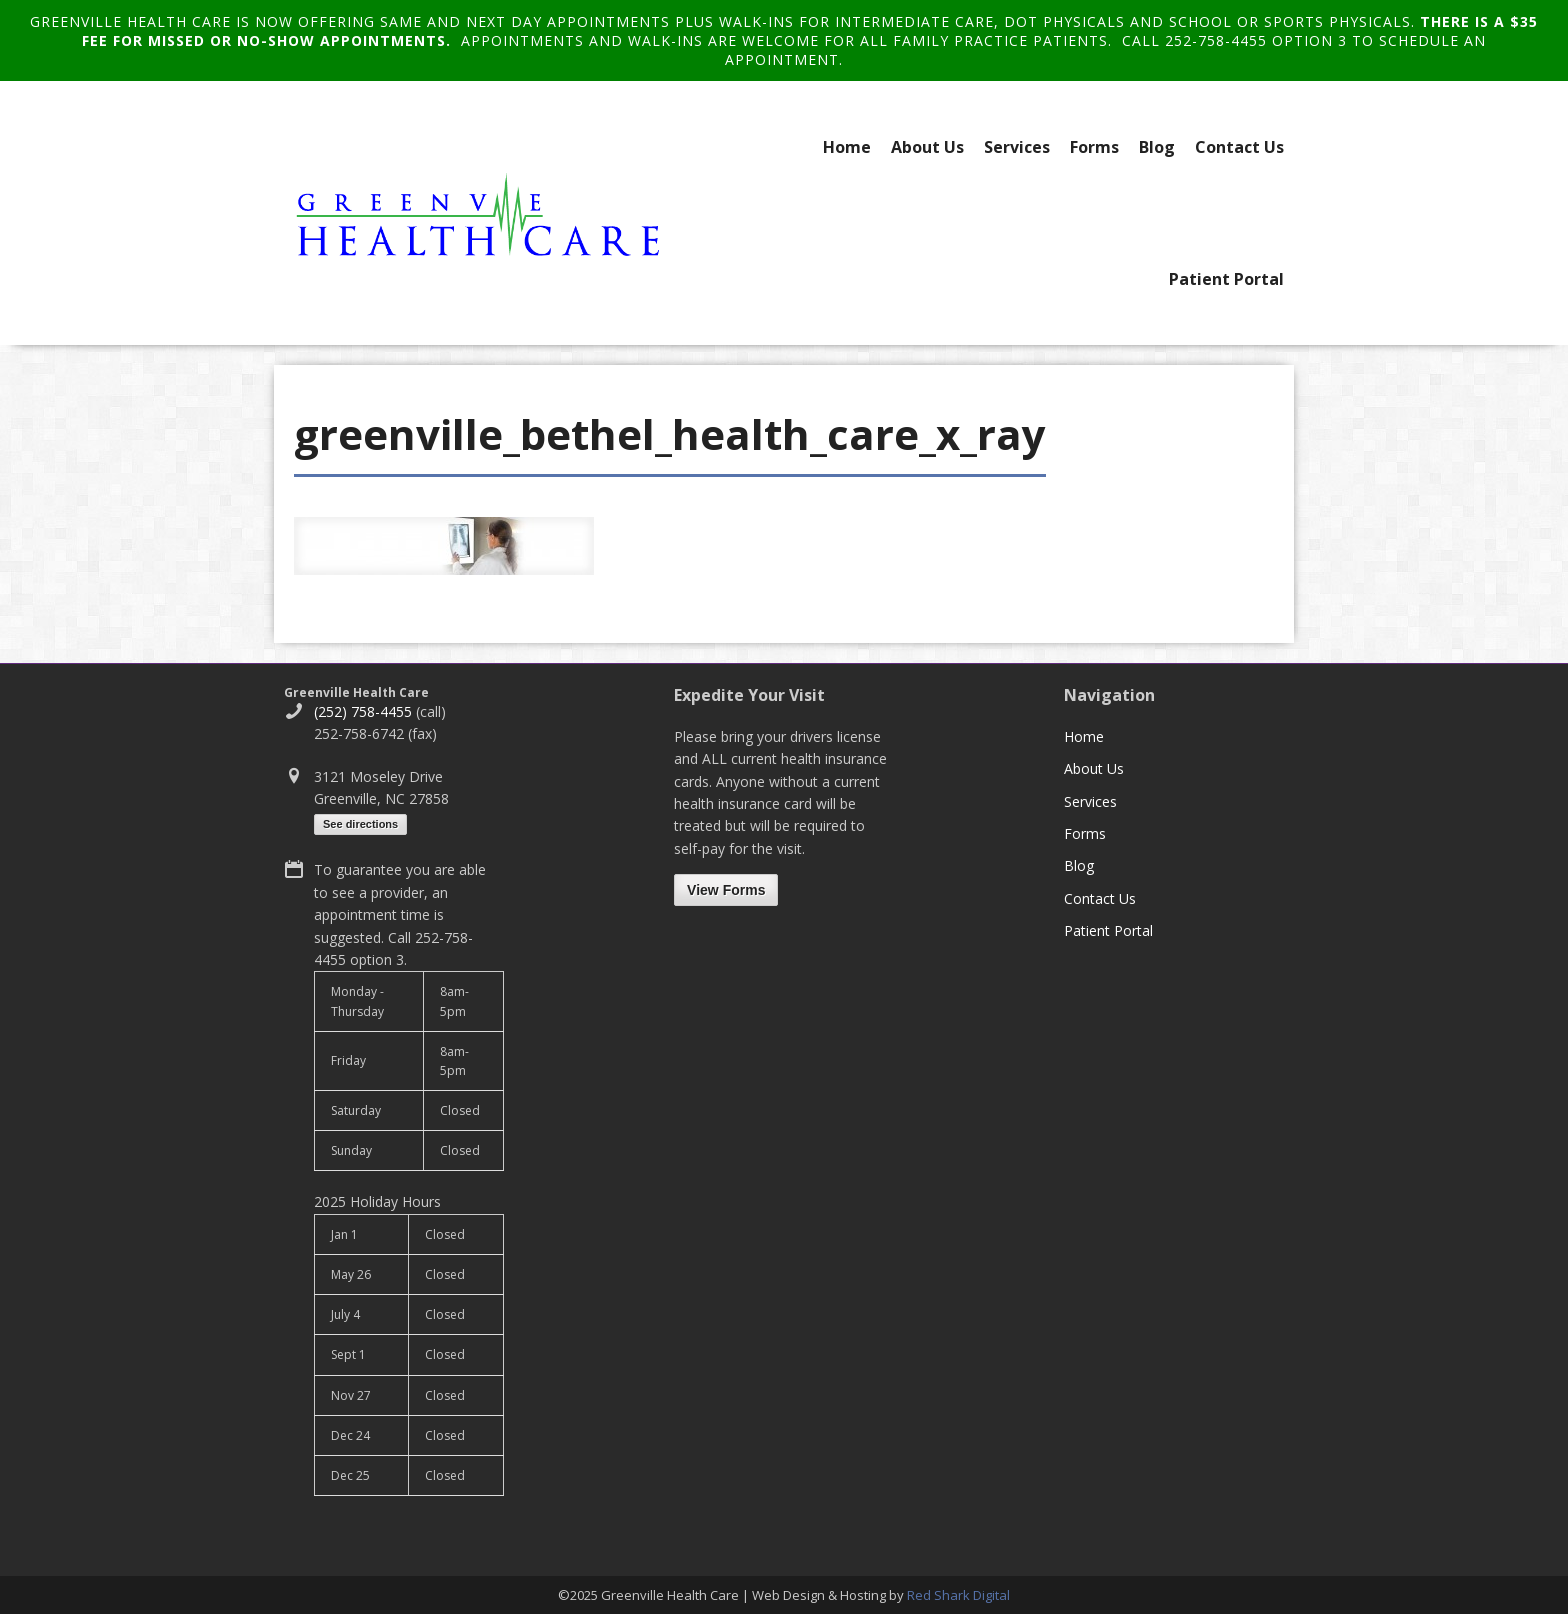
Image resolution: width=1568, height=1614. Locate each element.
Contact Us (1239, 147)
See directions (360, 824)
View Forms (726, 890)
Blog (1157, 147)
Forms (1094, 147)
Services (1017, 147)
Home (847, 147)
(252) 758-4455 (363, 711)
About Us (927, 147)
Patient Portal (1226, 279)
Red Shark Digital (958, 1595)
